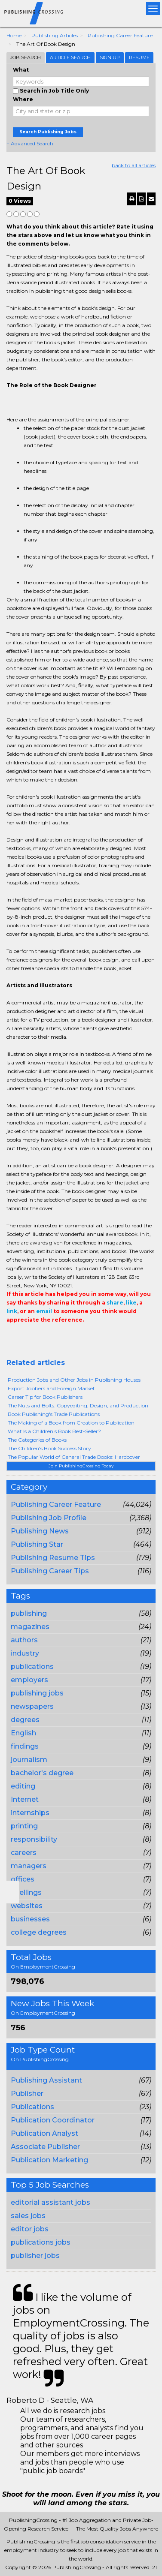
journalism (29, 1759)
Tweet (37, 1337)
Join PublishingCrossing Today (81, 1466)
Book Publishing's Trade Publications (54, 1414)
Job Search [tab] (25, 57)
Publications (32, 2107)
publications (32, 1666)
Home (13, 35)
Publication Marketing (49, 2160)
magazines (30, 1627)
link (11, 1311)
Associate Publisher (45, 2147)
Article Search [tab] (70, 57)
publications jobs (40, 2242)
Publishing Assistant (46, 2080)
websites (27, 1906)
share (115, 1302)
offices (22, 1879)
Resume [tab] (139, 57)
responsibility (34, 1839)
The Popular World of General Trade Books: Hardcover (74, 1457)
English (23, 1733)
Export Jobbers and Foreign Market (51, 1388)
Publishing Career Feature (120, 35)
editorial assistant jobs (50, 2202)
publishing (29, 1613)
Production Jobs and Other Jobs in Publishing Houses (74, 1380)
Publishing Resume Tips (53, 1558)
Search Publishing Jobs (47, 132)
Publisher (27, 2093)
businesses (30, 1919)
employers (29, 1680)
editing (23, 1786)
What (21, 69)
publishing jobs (37, 1693)
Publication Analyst (44, 2133)
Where (23, 99)
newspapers (32, 1706)
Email (65, 1337)
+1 (24, 1337)
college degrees (39, 1932)
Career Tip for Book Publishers (45, 1397)
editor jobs (30, 2229)
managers (28, 1866)
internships (30, 1813)
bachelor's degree (42, 1773)
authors (24, 1640)
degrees (25, 1720)
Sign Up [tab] (110, 57)
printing (24, 1826)
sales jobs (28, 2216)
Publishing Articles (54, 35)
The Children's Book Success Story (49, 1448)
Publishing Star (37, 1544)
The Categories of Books (37, 1440)
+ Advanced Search (29, 143)
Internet (25, 1799)
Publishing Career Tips (50, 1571)
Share (11, 1337)
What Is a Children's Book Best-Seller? (54, 1431)
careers (24, 1853)
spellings (26, 1892)
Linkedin (50, 1337)
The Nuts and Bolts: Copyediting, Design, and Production (78, 1405)
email (44, 1311)
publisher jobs (35, 2255)
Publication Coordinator (53, 2120)
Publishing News (40, 1531)
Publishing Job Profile (48, 1518)
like (131, 1302)
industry (25, 1653)
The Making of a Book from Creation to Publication (71, 1422)
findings (25, 1746)
